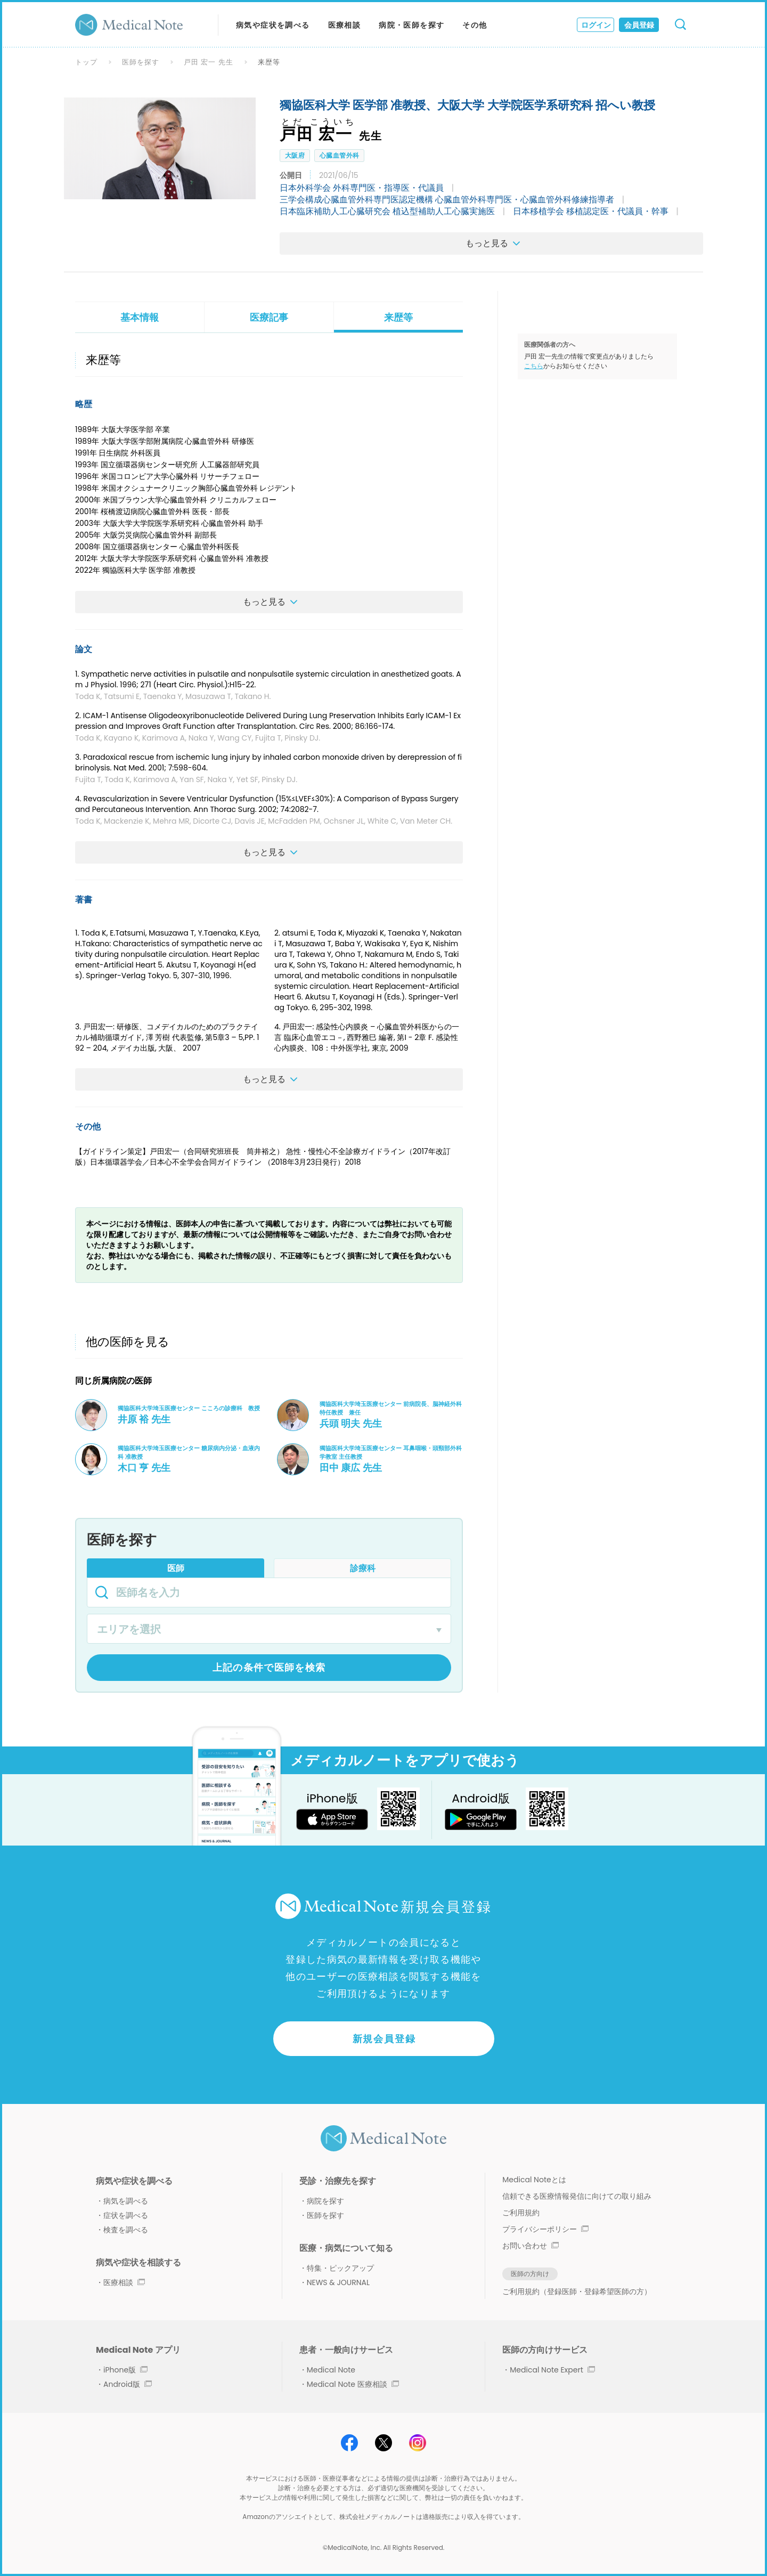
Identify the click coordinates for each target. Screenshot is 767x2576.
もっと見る (496, 243)
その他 (474, 25)
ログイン (596, 25)
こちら (533, 365)
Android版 (127, 2384)
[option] (160, 148)
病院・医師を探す (411, 25)
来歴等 (398, 317)
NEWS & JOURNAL (338, 2282)
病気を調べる (125, 2201)
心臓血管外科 (339, 155)
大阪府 (295, 155)
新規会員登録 (384, 2038)
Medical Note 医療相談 (353, 2384)
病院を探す (325, 2201)
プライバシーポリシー (545, 2229)
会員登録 (639, 25)
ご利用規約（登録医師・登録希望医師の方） (576, 2291)
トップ (86, 62)
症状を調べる (125, 2215)
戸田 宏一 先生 (208, 62)
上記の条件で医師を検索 (269, 1667)
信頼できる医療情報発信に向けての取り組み (576, 2196)
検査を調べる (125, 2229)
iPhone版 (125, 2369)
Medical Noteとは (534, 2179)
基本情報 (139, 317)
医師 (175, 1568)
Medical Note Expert (552, 2369)
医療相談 (344, 25)
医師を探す (140, 62)
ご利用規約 (521, 2212)
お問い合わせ (530, 2245)
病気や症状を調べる (273, 25)
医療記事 (269, 317)
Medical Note (331, 2369)
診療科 (363, 1568)
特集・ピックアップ (340, 2268)
